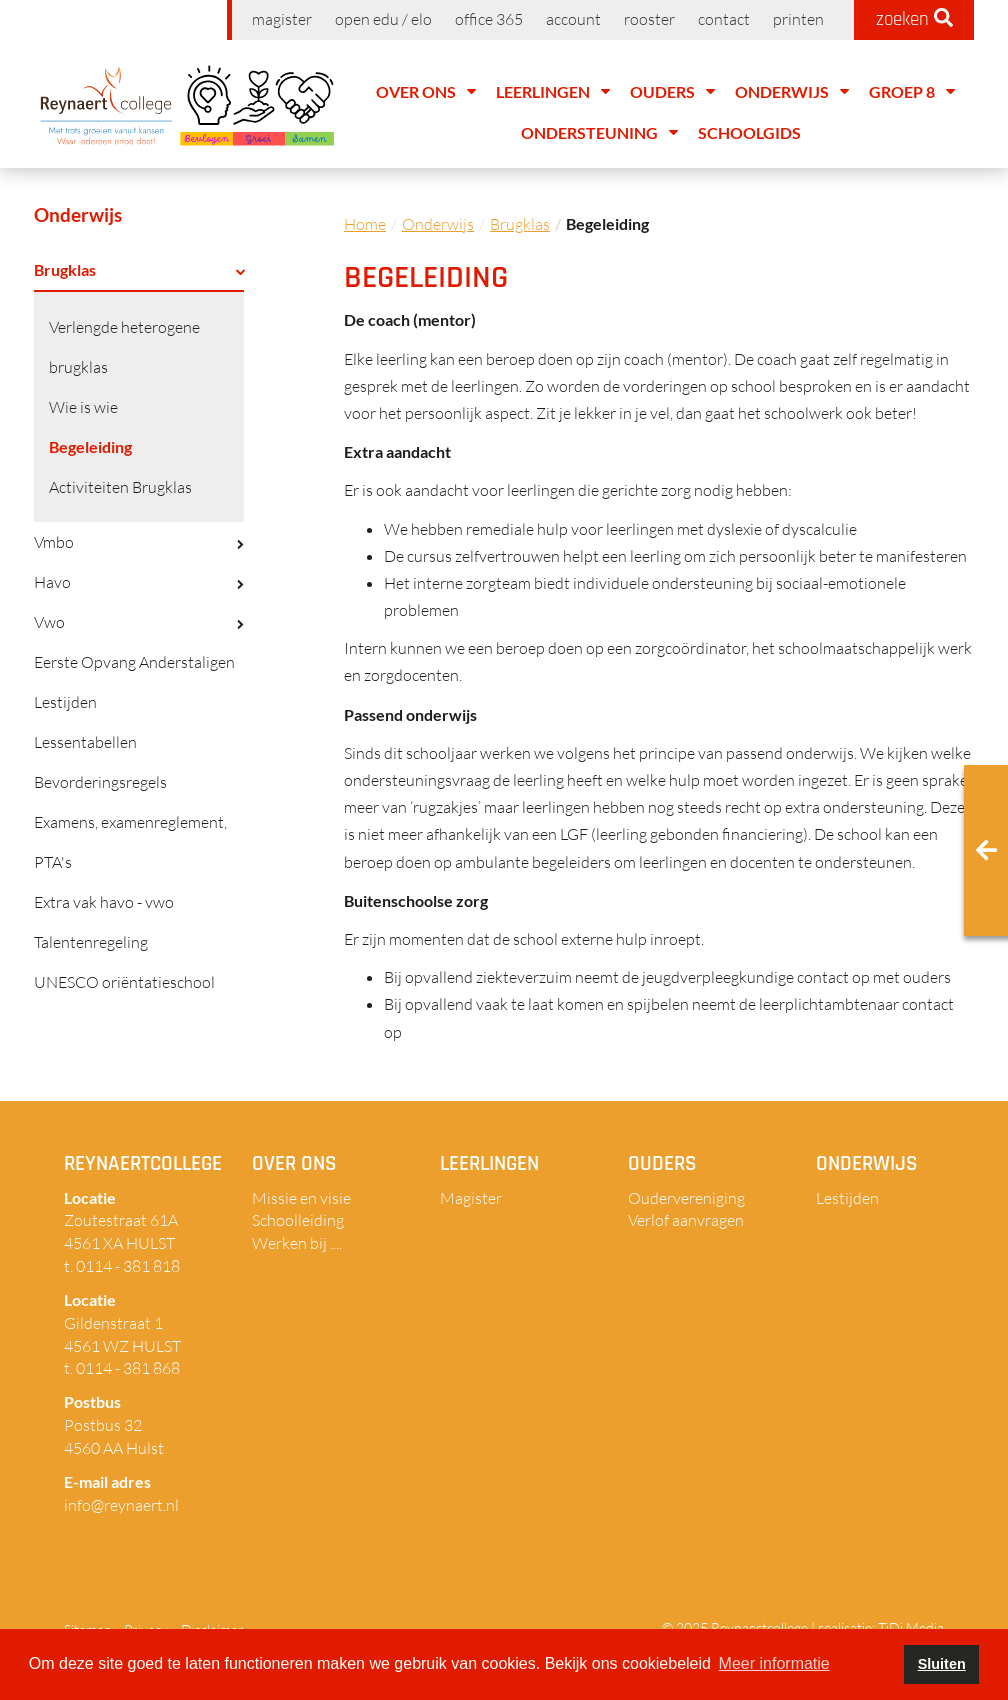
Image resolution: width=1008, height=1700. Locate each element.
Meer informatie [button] (774, 1663)
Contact (724, 19)
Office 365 (489, 19)
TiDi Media (911, 1627)
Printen (798, 19)
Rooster (649, 19)
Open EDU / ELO (383, 19)
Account (573, 19)
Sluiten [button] (942, 1664)
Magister (282, 19)
